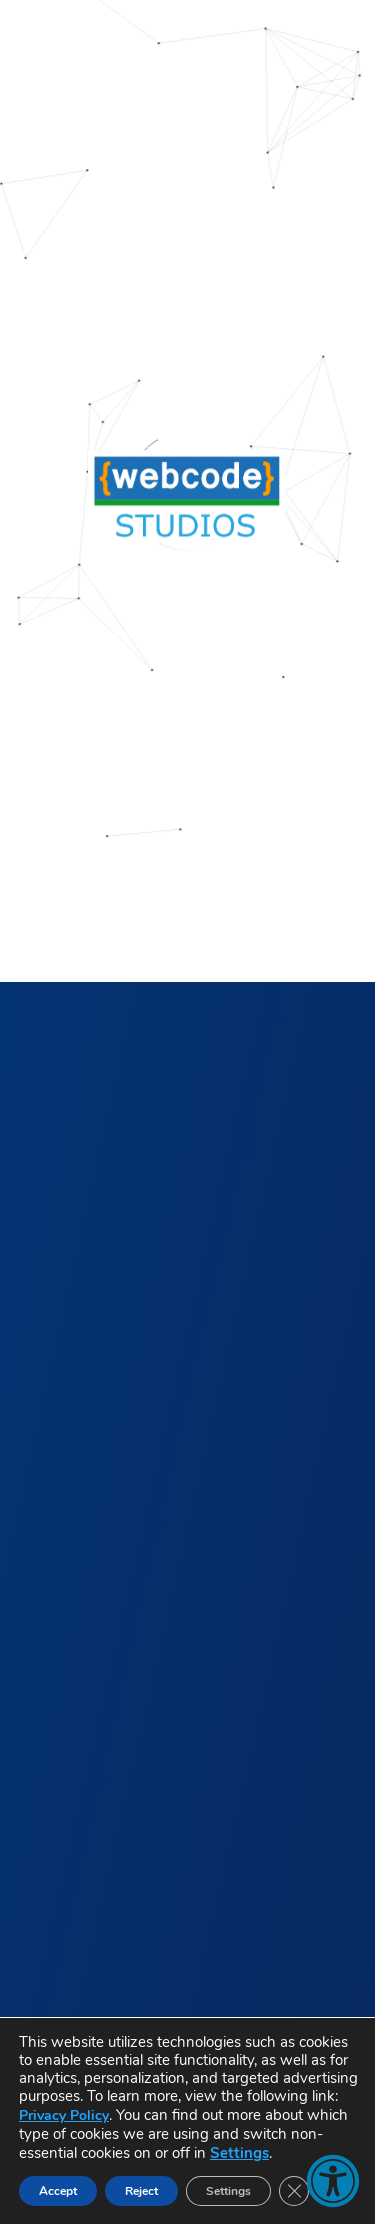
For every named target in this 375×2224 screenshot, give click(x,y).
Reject (141, 2191)
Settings (239, 2153)
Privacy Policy (64, 2115)
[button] (333, 2181)
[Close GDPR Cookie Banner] (294, 2191)
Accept (58, 2191)
